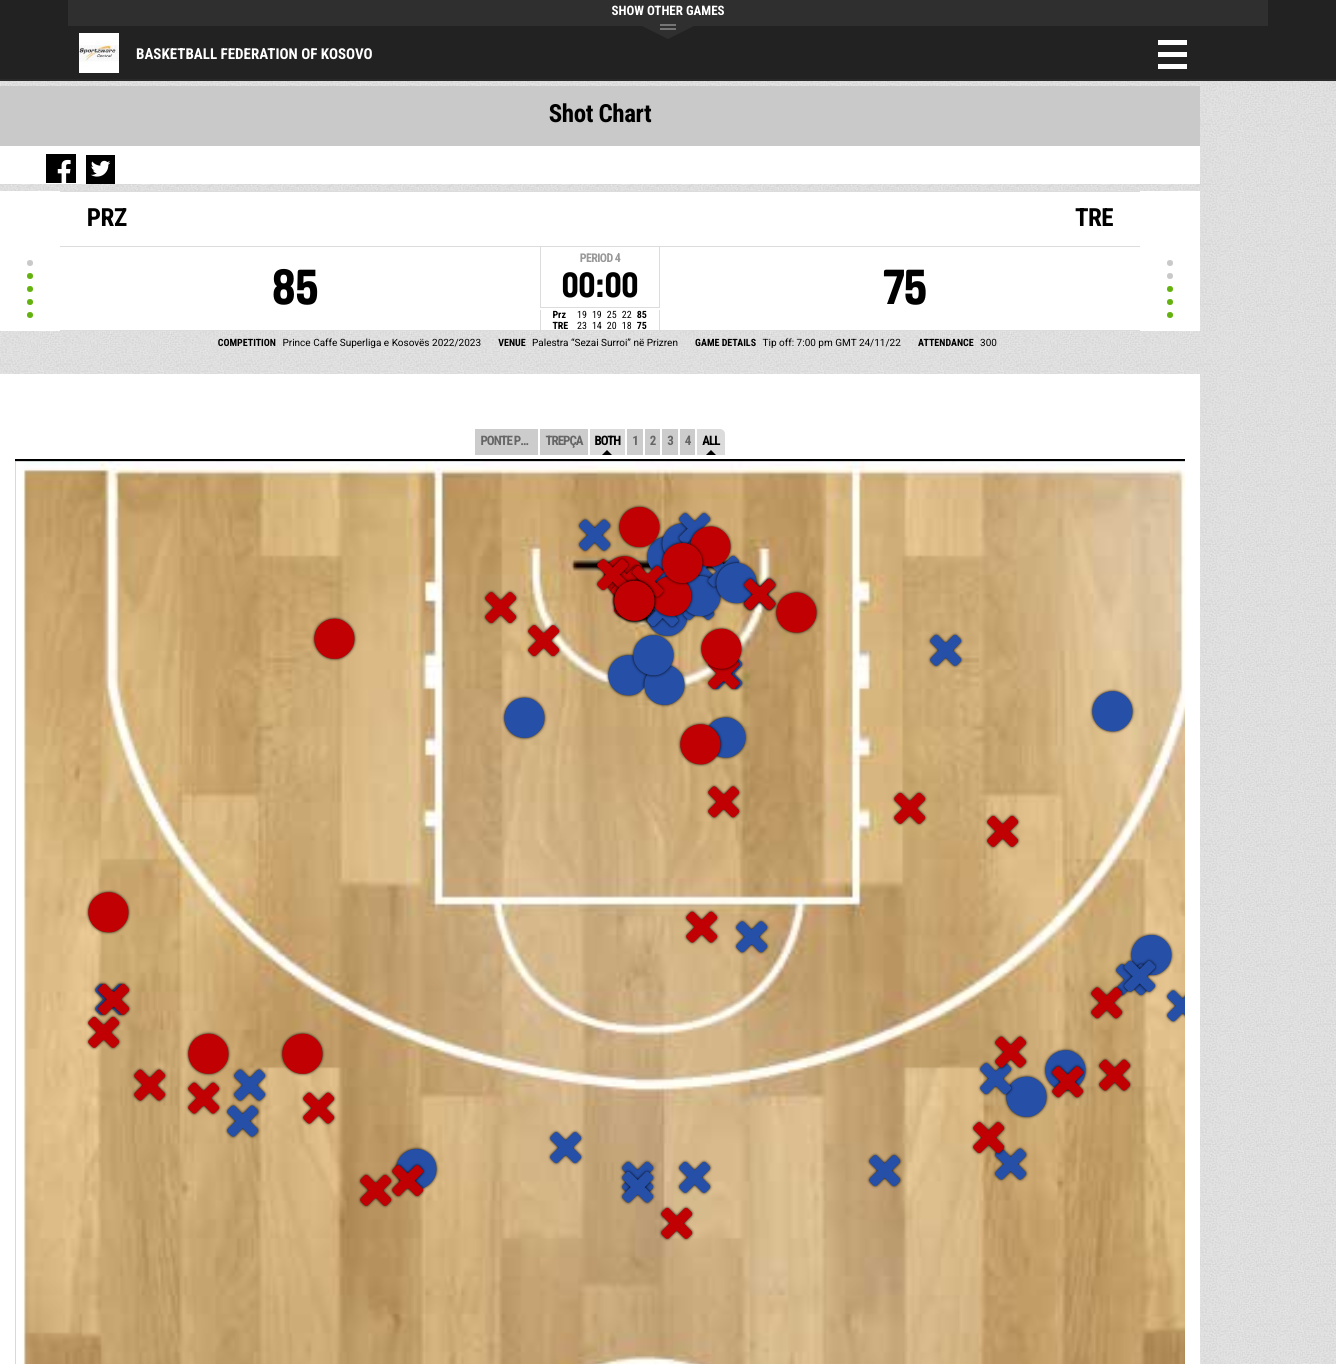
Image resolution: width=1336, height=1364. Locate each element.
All (710, 441)
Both (608, 441)
